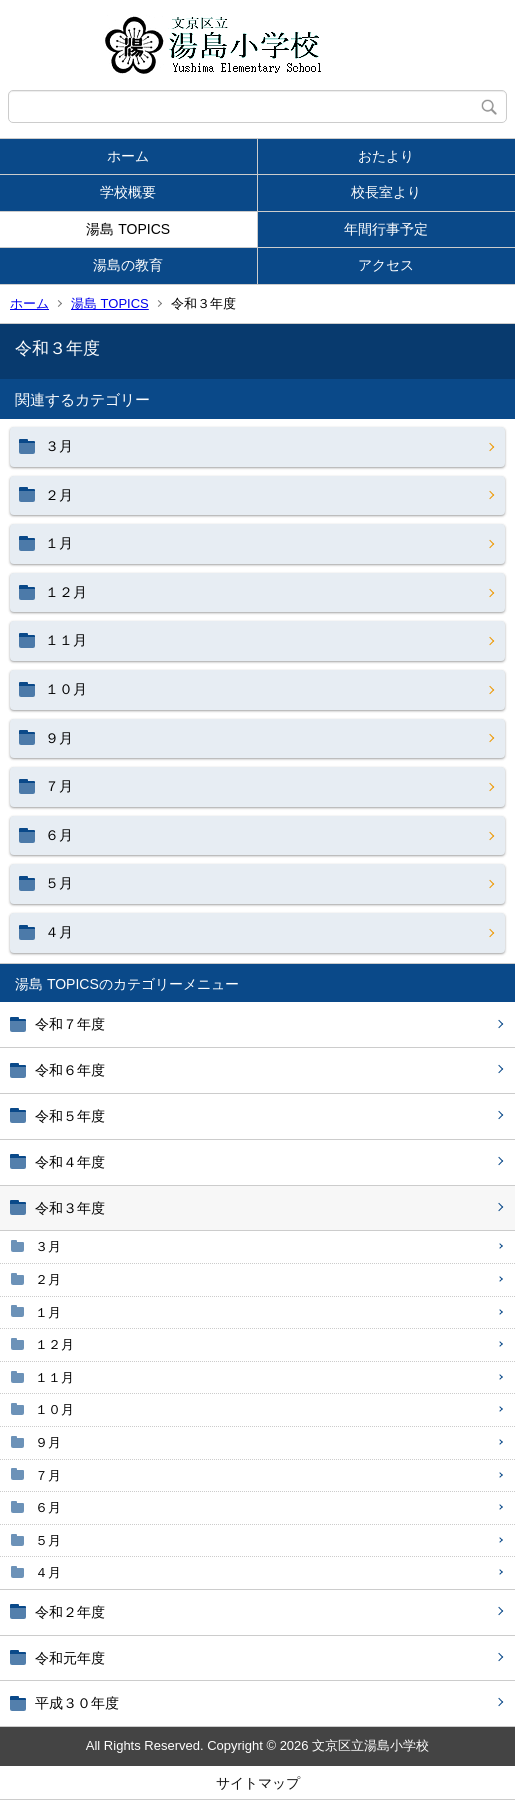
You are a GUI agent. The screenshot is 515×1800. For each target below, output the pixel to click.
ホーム (128, 156)
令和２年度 (70, 1612)
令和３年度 (70, 1208)
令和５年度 (70, 1116)
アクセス (386, 265)
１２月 (54, 1344)
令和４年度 (70, 1162)
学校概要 (128, 192)
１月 (48, 1312)
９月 (48, 1442)
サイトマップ (258, 1783)
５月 (48, 1540)
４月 (48, 1572)
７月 (48, 1475)
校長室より (386, 192)
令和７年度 (70, 1024)
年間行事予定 (386, 229)
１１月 (54, 1377)
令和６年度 (70, 1070)
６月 (48, 1507)
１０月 (54, 1409)
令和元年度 (70, 1658)
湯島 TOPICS (128, 229)
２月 (48, 1279)
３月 (48, 1246)
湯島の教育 (128, 265)
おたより (386, 156)
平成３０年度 (77, 1703)
